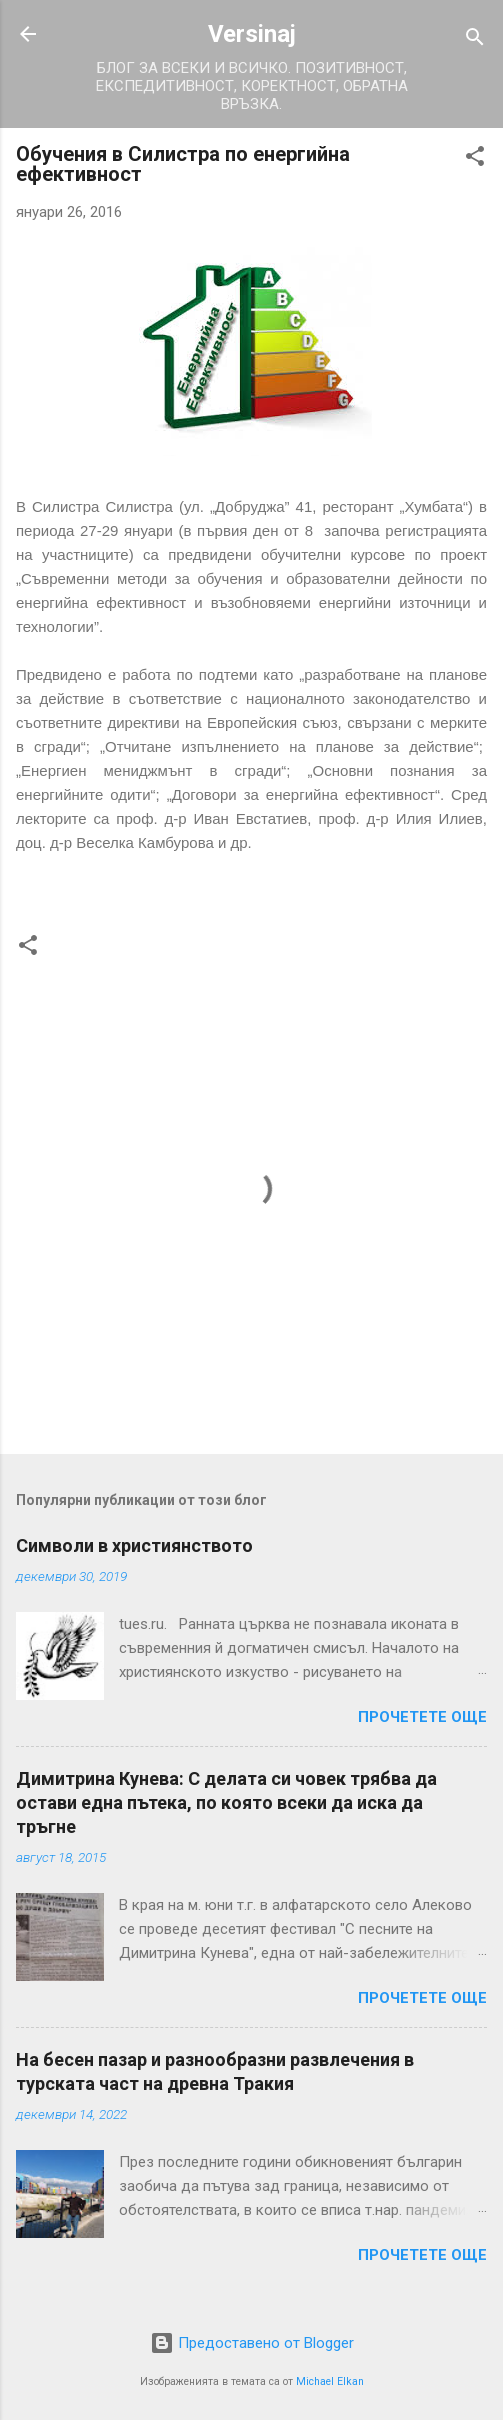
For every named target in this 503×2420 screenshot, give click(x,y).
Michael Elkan (330, 2381)
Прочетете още (422, 1717)
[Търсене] (475, 40)
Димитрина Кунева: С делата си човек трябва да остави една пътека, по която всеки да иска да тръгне (226, 1802)
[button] (475, 159)
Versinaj (252, 34)
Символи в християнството (134, 1545)
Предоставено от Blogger (252, 2343)
